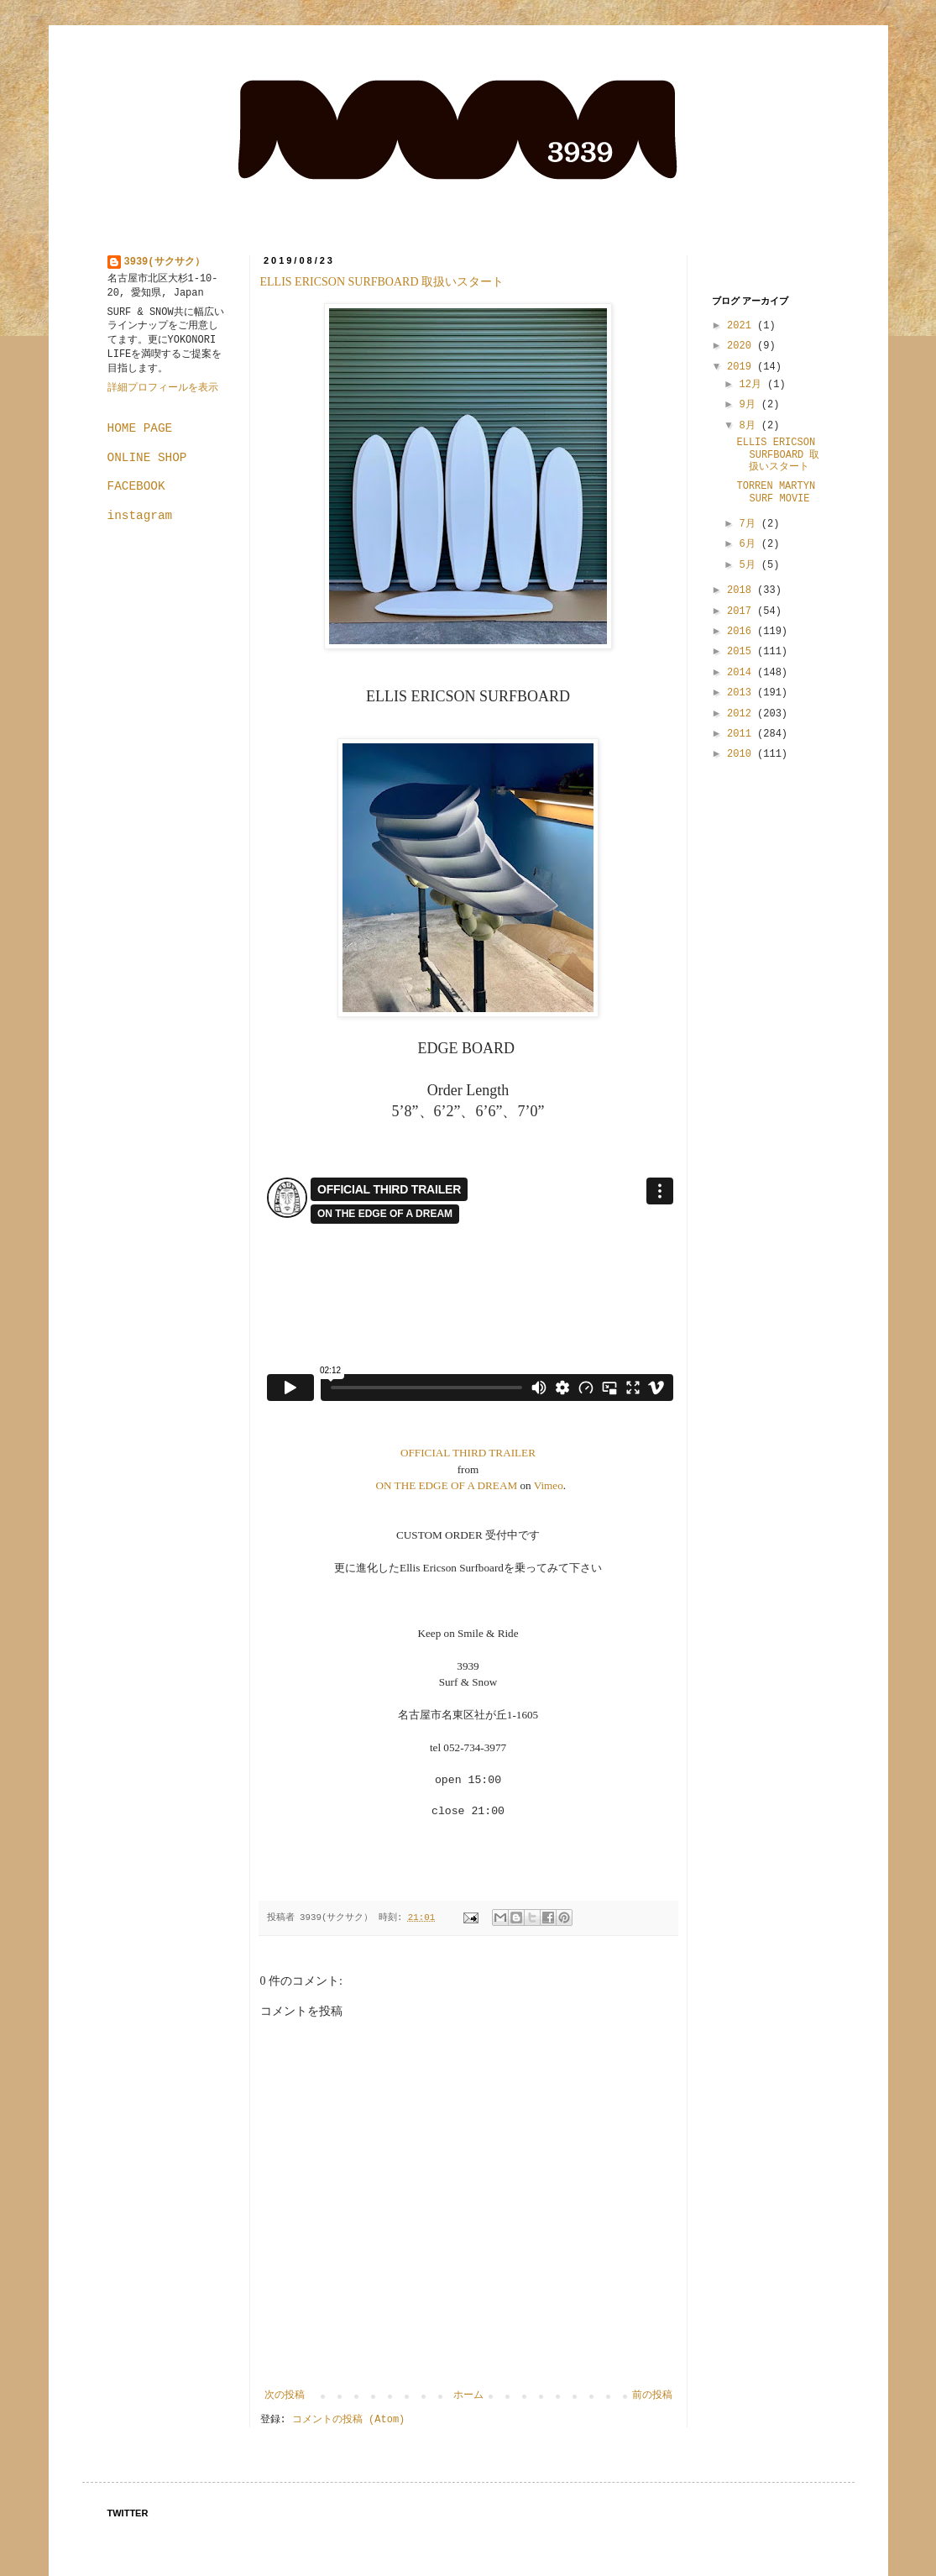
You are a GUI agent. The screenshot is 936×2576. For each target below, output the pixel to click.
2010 (742, 754)
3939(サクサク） (164, 262)
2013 (742, 693)
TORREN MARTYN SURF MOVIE (775, 492)
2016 (742, 631)
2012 (742, 714)
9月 (750, 405)
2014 (742, 673)
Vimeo (548, 1485)
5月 (750, 565)
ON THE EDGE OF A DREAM (447, 1485)
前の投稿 (652, 2395)
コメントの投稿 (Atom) (348, 2420)
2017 (742, 611)
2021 (742, 326)
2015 (742, 652)
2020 (742, 346)
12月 (753, 385)
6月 (750, 544)
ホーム (468, 2395)
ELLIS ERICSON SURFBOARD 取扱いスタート (382, 281)
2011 (742, 734)
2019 (742, 367)
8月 (750, 426)
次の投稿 (284, 2395)
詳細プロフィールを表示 (162, 388)
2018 (742, 590)
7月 (750, 524)
